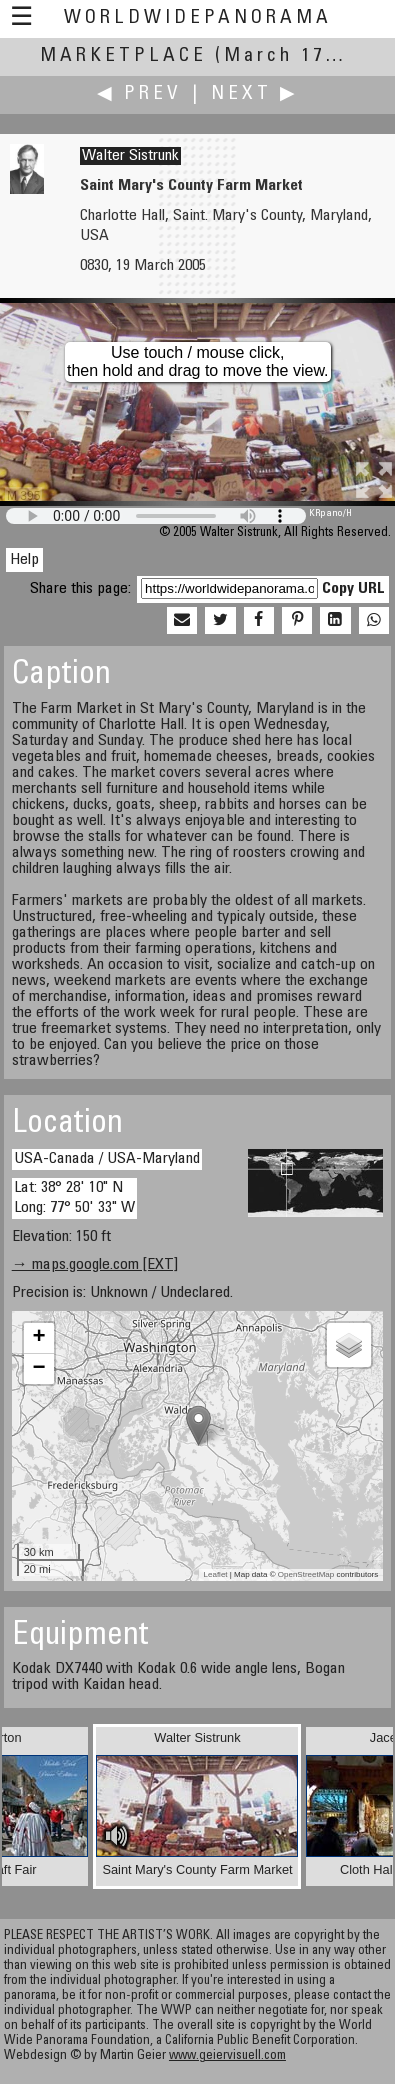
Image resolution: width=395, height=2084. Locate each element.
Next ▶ (255, 94)
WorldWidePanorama (198, 18)
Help (24, 560)
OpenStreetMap (306, 1574)
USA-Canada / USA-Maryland (107, 1159)
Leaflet (216, 1574)
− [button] (39, 1369)
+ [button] (39, 1338)
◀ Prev (139, 94)
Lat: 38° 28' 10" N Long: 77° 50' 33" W (74, 1197)
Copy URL (353, 589)
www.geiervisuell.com (227, 2056)
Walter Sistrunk (130, 156)
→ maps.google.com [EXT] (95, 1265)
